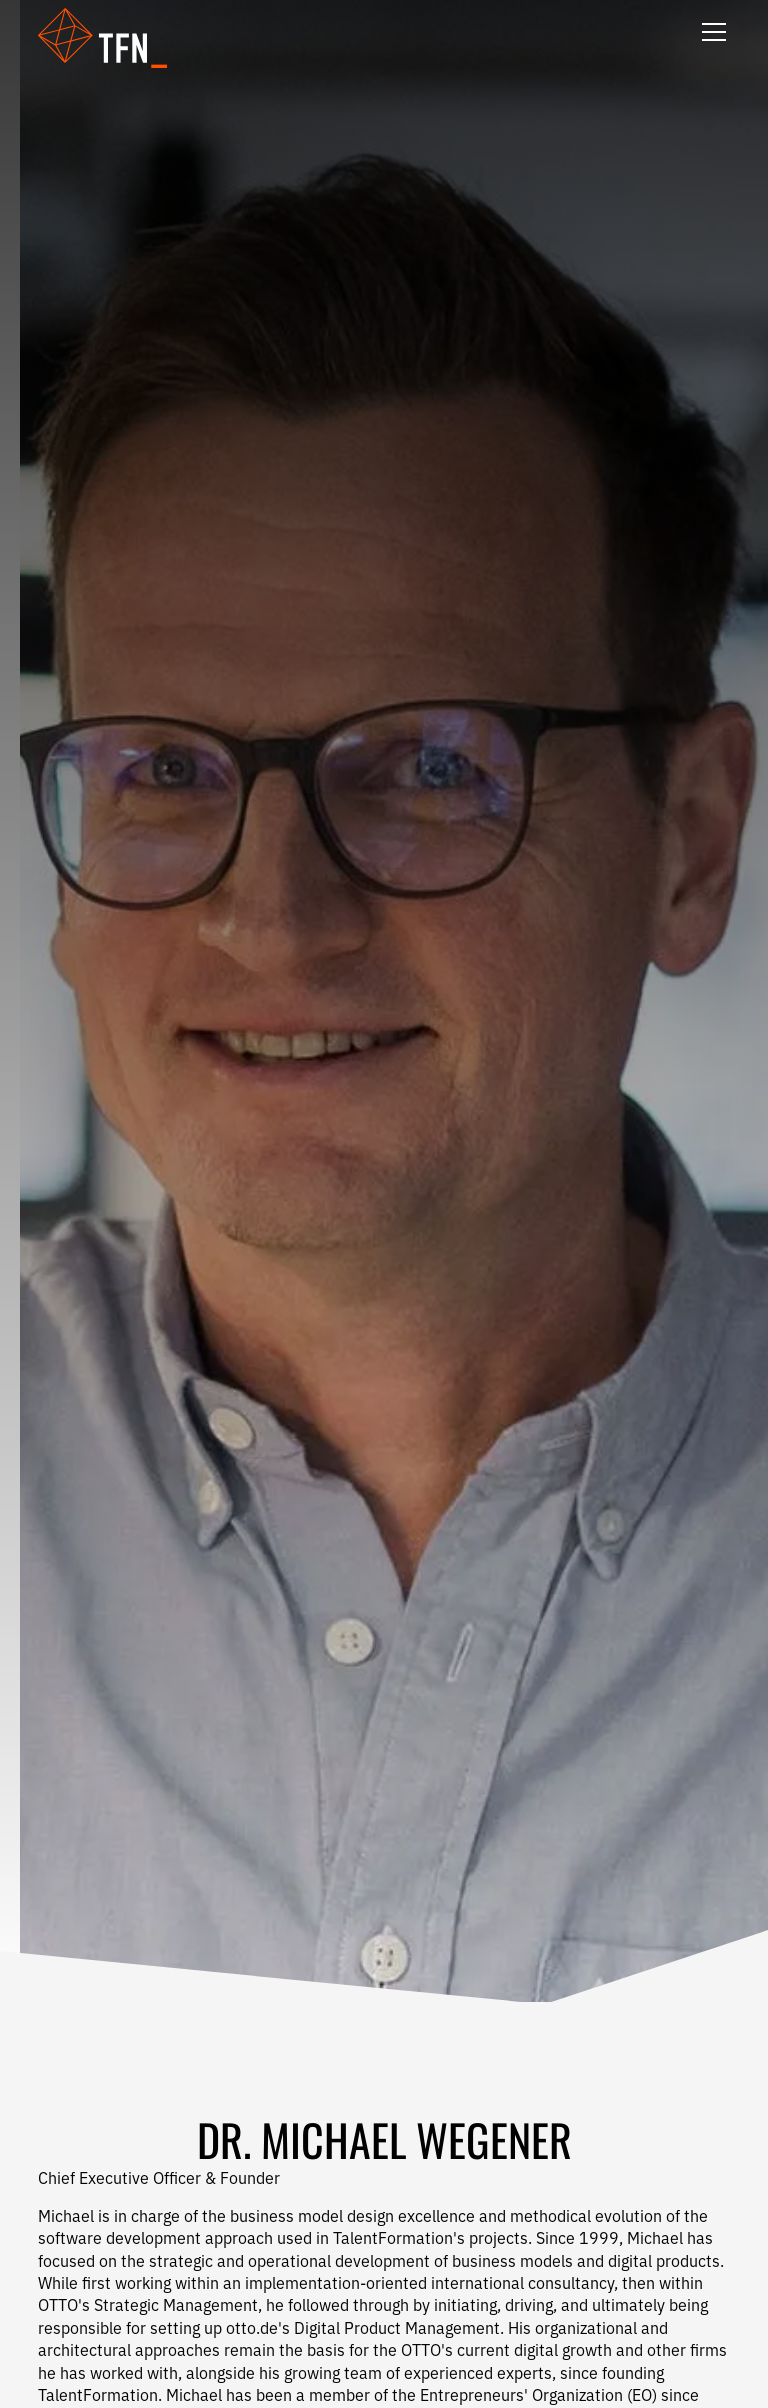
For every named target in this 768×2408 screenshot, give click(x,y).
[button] (115, 38)
